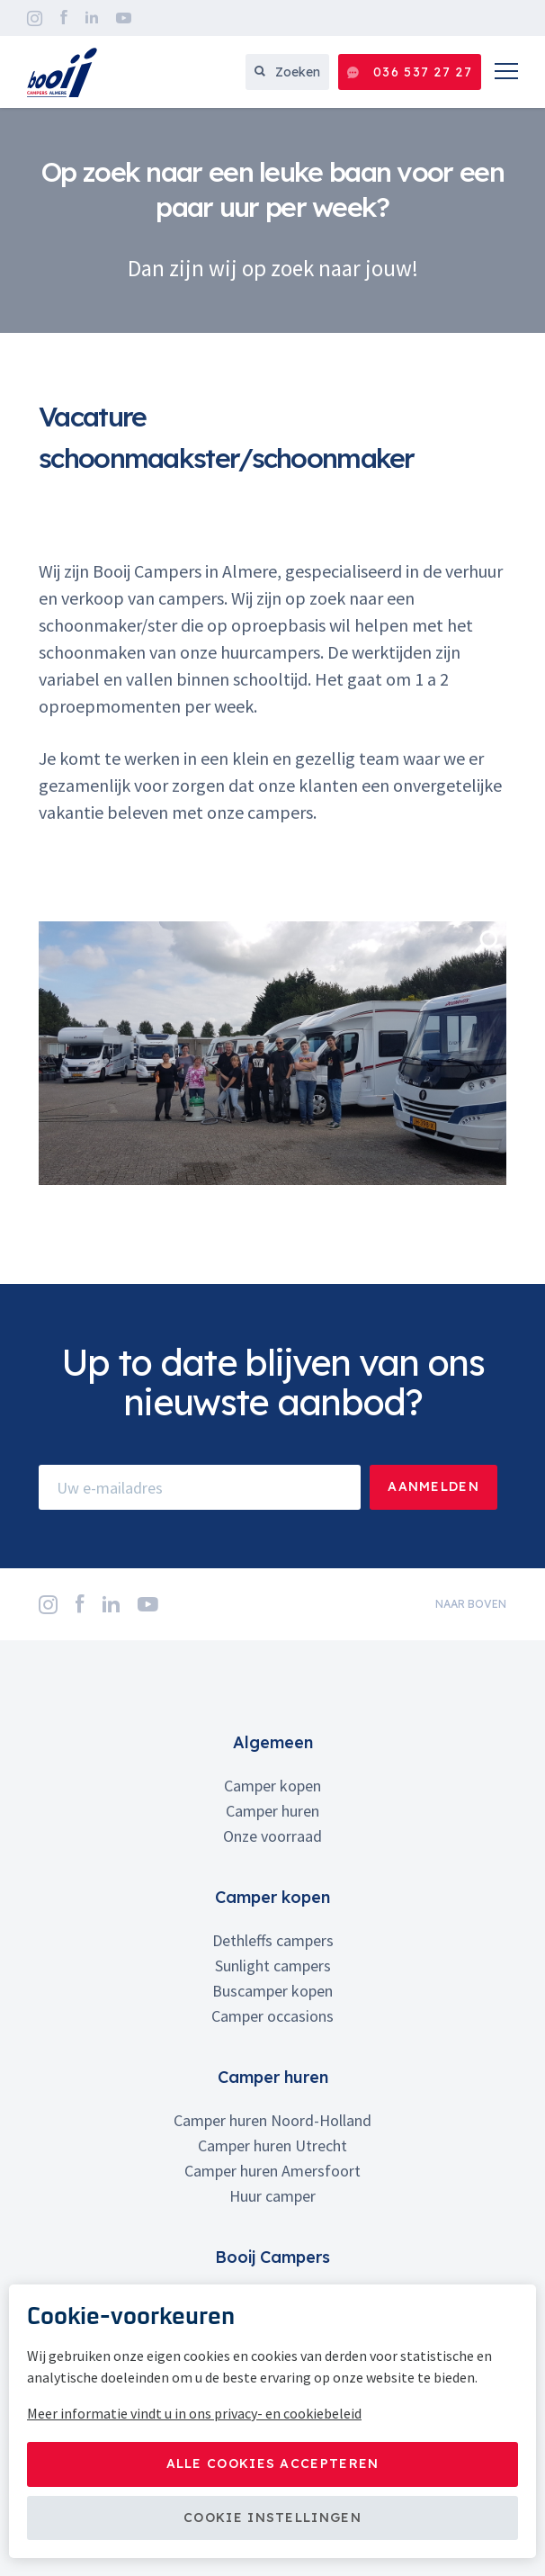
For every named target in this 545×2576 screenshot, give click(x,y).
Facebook (63, 17)
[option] (272, 220)
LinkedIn (91, 17)
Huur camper (272, 2196)
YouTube (123, 18)
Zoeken (287, 72)
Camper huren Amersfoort (272, 2170)
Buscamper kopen (272, 1990)
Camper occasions (272, 2016)
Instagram (34, 18)
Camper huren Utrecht (272, 2145)
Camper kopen (272, 1785)
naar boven (470, 1604)
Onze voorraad (272, 1836)
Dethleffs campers (273, 1940)
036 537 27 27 (409, 72)
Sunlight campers (273, 1965)
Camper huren (272, 1810)
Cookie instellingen (272, 2517)
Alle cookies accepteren (273, 2463)
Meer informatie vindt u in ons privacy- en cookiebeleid (194, 2413)
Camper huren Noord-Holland (272, 2120)
